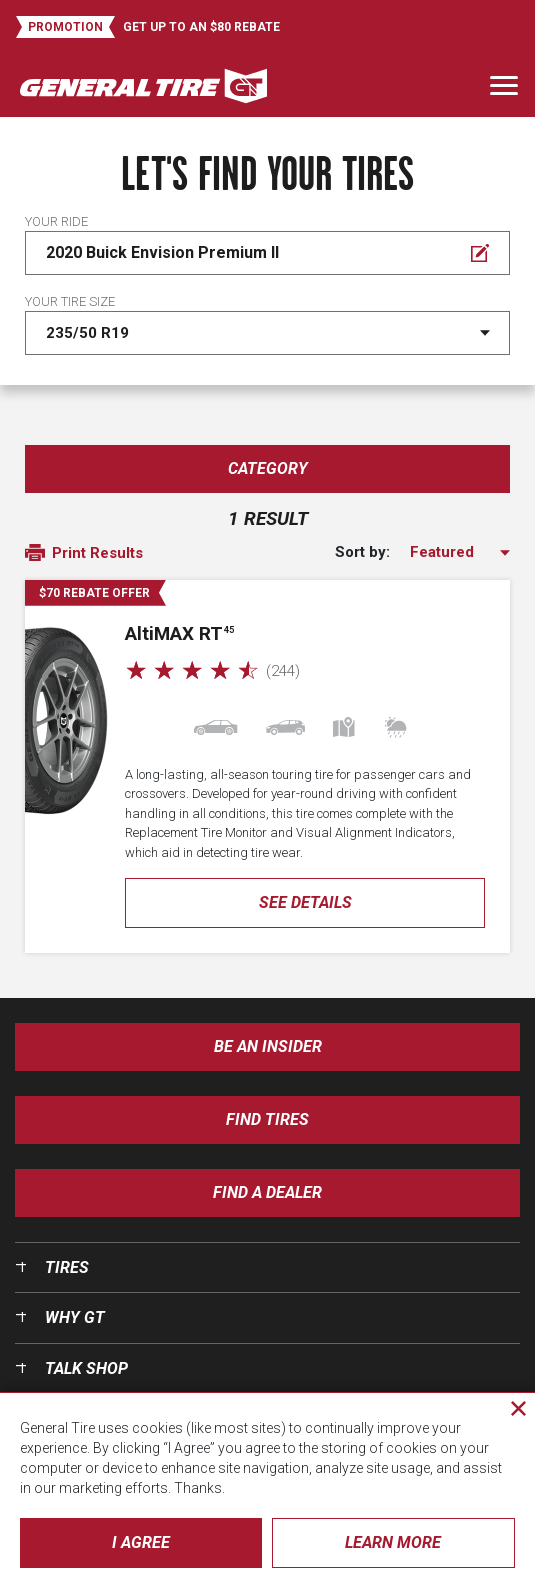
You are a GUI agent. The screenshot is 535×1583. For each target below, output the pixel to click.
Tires (67, 1267)
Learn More (393, 1542)
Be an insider (268, 1046)
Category (268, 468)
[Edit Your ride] (267, 253)
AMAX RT (179, 633)
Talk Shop (86, 1368)
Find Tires (267, 1119)
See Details (305, 902)
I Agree (141, 1542)
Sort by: (362, 552)
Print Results (84, 554)
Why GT (75, 1317)
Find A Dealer (267, 1192)
